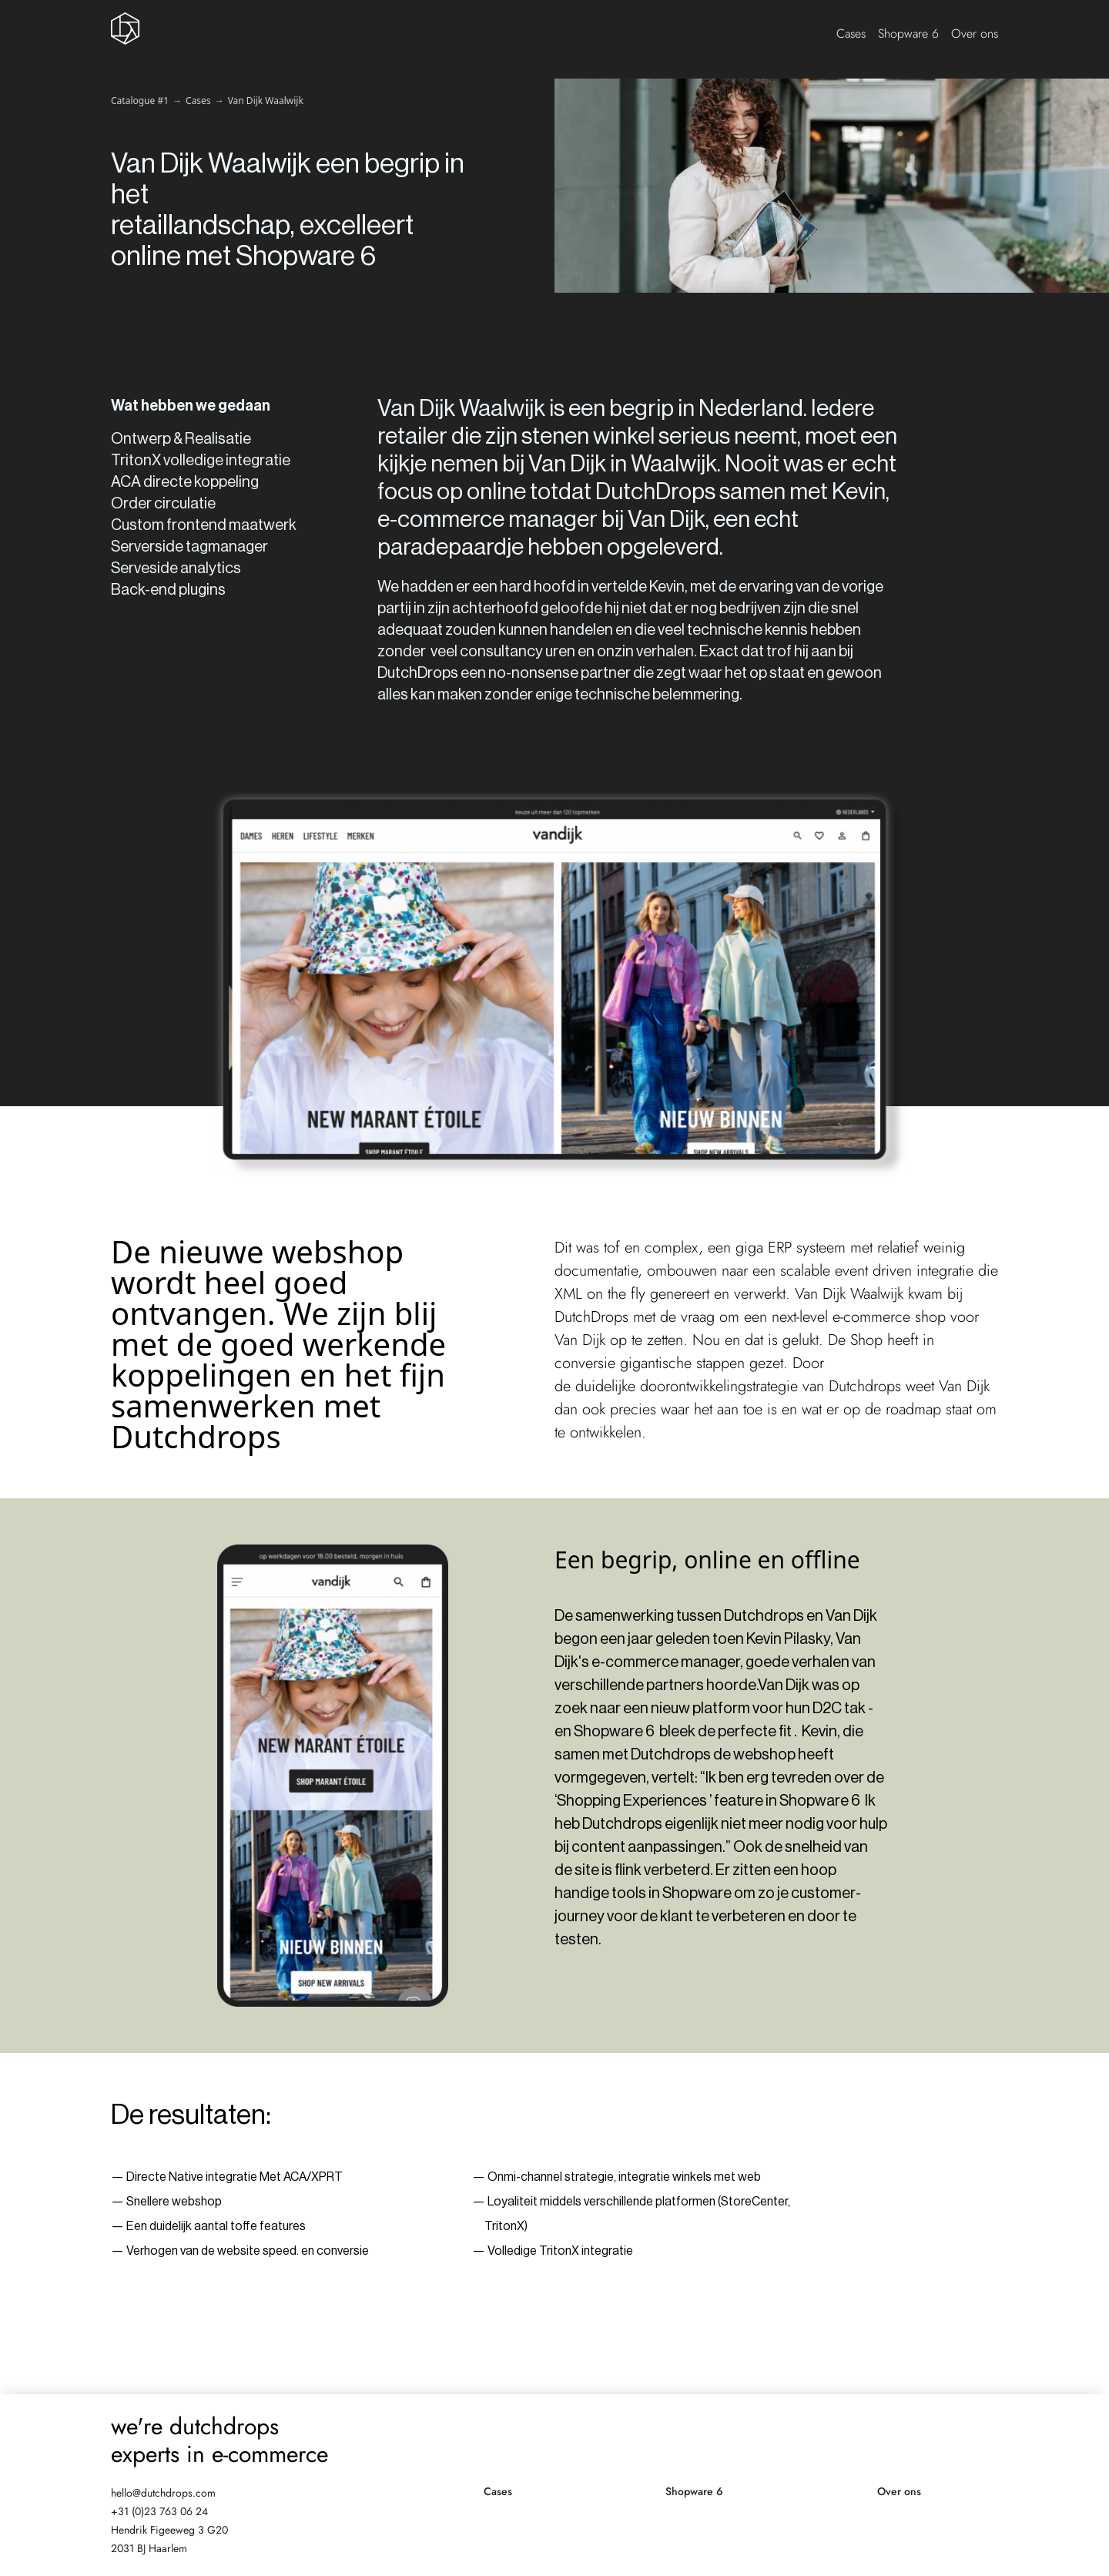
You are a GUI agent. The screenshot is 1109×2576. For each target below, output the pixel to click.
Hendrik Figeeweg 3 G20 (169, 2529)
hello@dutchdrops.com (163, 2493)
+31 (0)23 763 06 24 (159, 2511)
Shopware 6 (908, 33)
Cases (851, 33)
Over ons (974, 33)
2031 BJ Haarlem (149, 2548)
